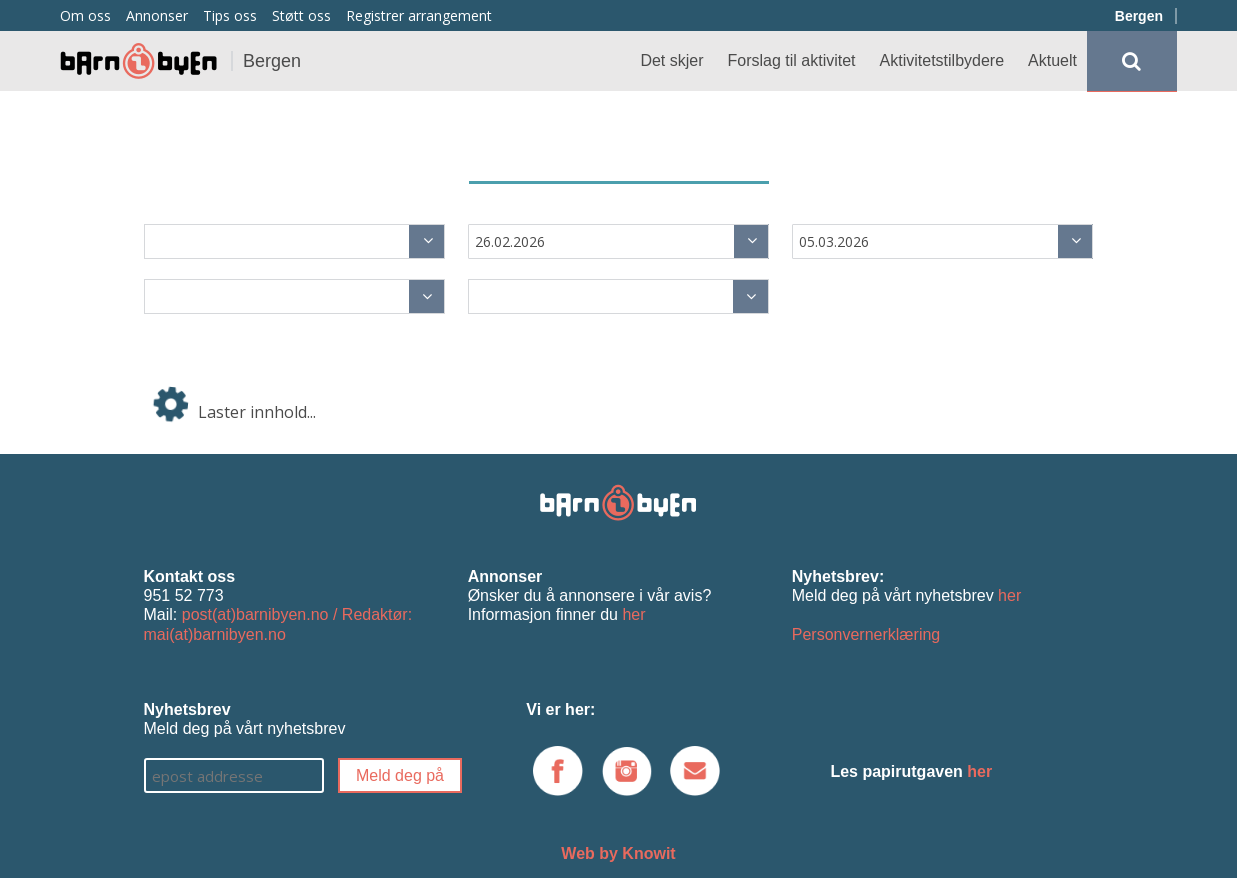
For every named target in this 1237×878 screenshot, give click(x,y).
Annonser (157, 15)
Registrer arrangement (419, 15)
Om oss (85, 15)
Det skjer (671, 60)
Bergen (1139, 16)
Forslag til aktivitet (792, 60)
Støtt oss (301, 15)
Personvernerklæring (866, 634)
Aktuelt (1052, 60)
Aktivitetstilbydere (942, 60)
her (633, 614)
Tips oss (230, 15)
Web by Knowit (618, 853)
